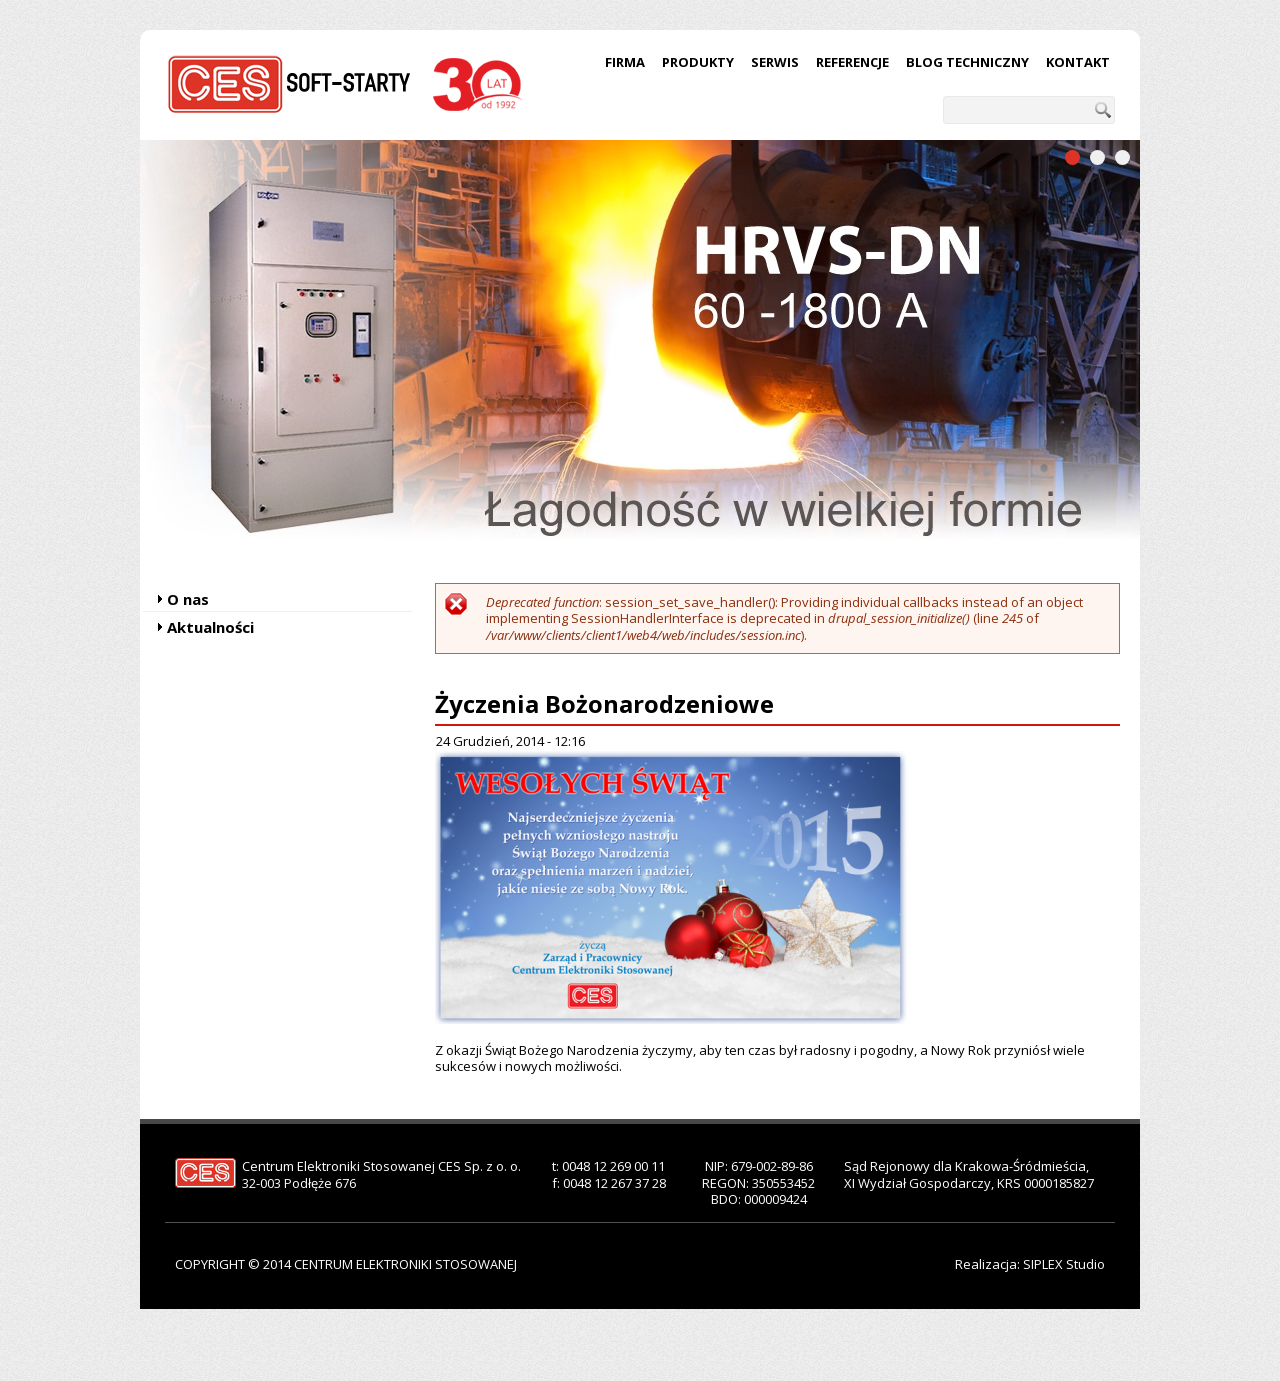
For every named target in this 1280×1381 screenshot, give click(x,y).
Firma (625, 62)
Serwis (775, 62)
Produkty (698, 62)
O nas (188, 599)
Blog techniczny (967, 62)
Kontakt (1078, 62)
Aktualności (210, 627)
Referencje (852, 62)
